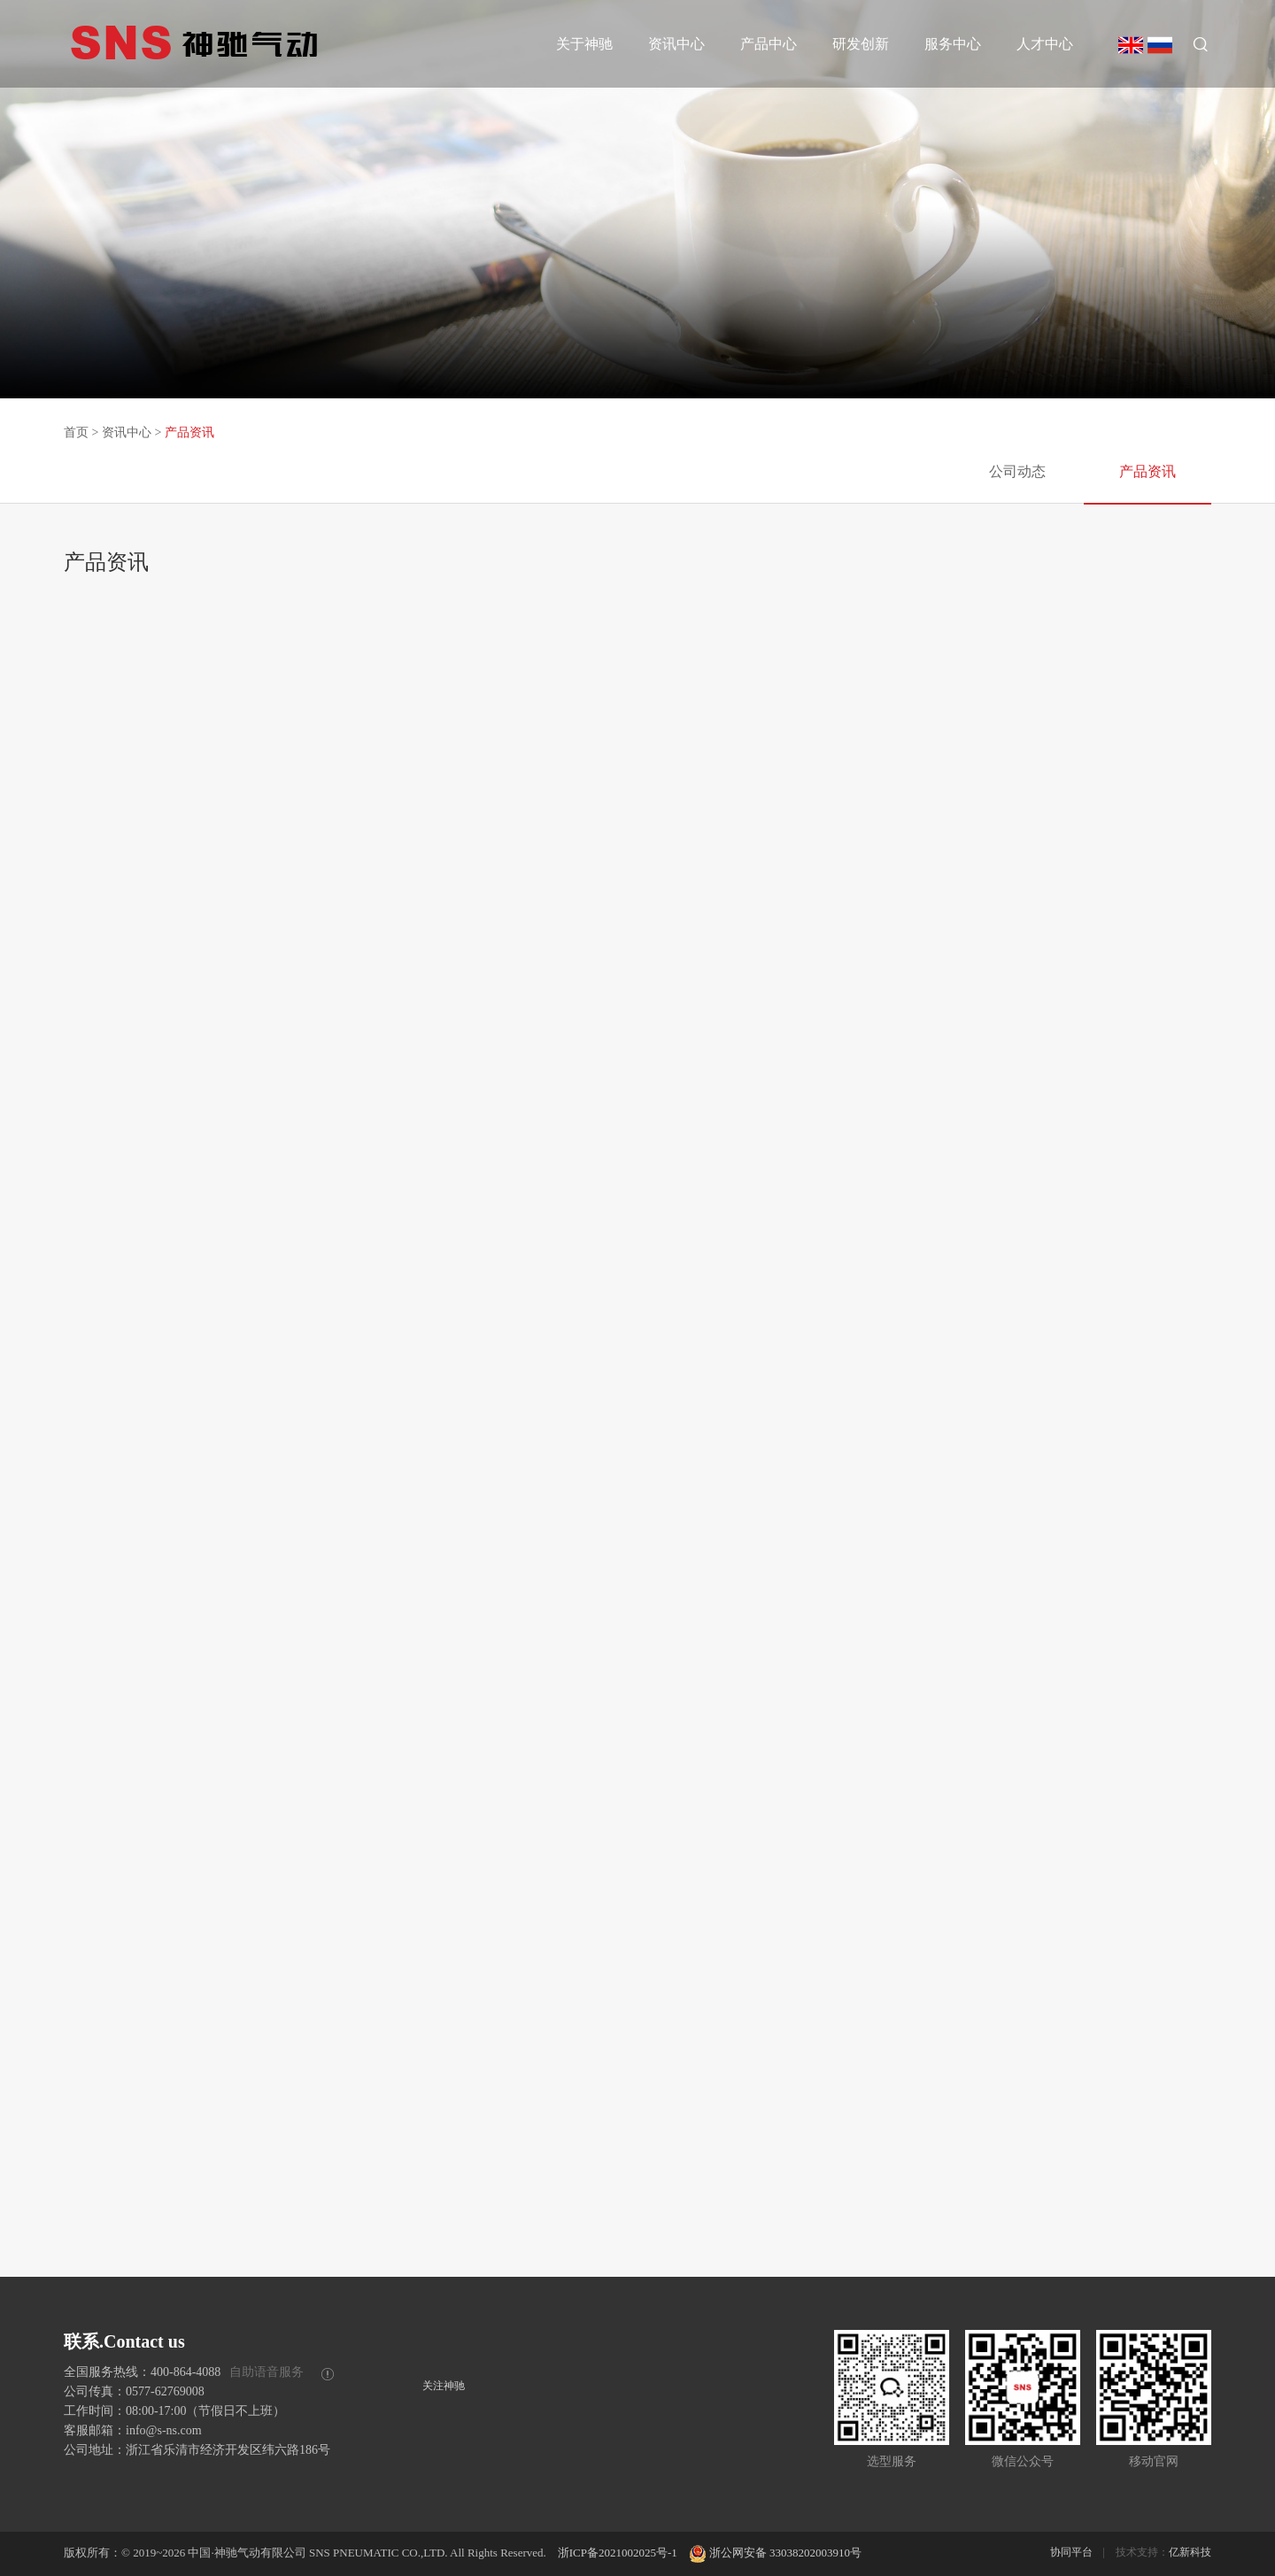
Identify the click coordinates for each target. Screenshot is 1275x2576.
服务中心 (952, 43)
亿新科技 (1190, 2552)
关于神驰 (584, 43)
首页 (76, 432)
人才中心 (1044, 43)
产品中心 (768, 43)
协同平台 (1071, 2552)
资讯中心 (676, 43)
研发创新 (860, 43)
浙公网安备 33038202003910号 (775, 2552)
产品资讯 (189, 432)
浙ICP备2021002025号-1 (617, 2552)
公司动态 (1017, 471)
